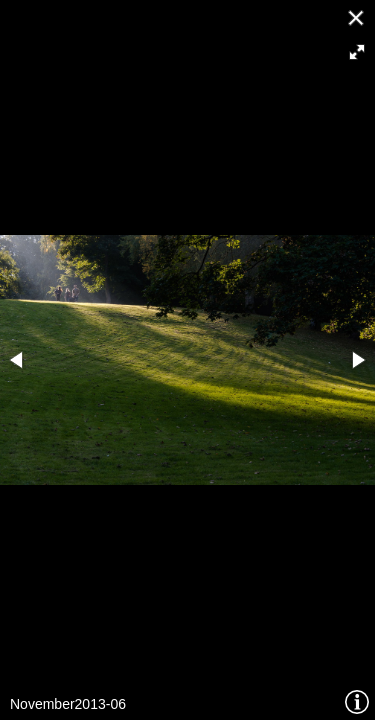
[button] (357, 52)
